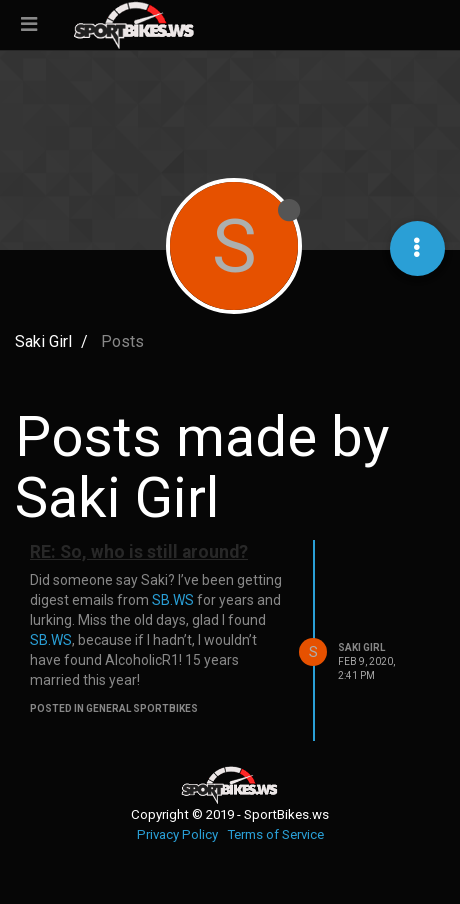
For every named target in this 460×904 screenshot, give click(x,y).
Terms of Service (275, 834)
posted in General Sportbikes (114, 708)
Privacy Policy (177, 834)
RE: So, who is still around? (139, 552)
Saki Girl (361, 647)
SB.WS (173, 600)
